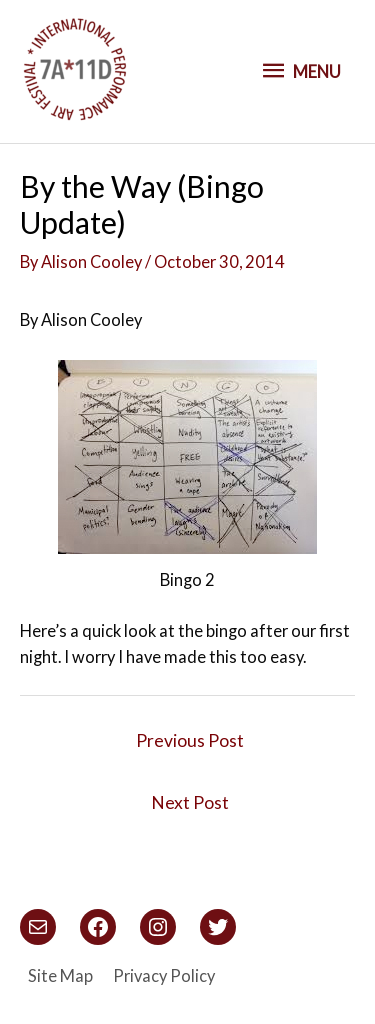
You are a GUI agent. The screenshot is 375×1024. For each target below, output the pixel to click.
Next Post (190, 802)
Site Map (60, 975)
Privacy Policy (164, 975)
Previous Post (190, 740)
